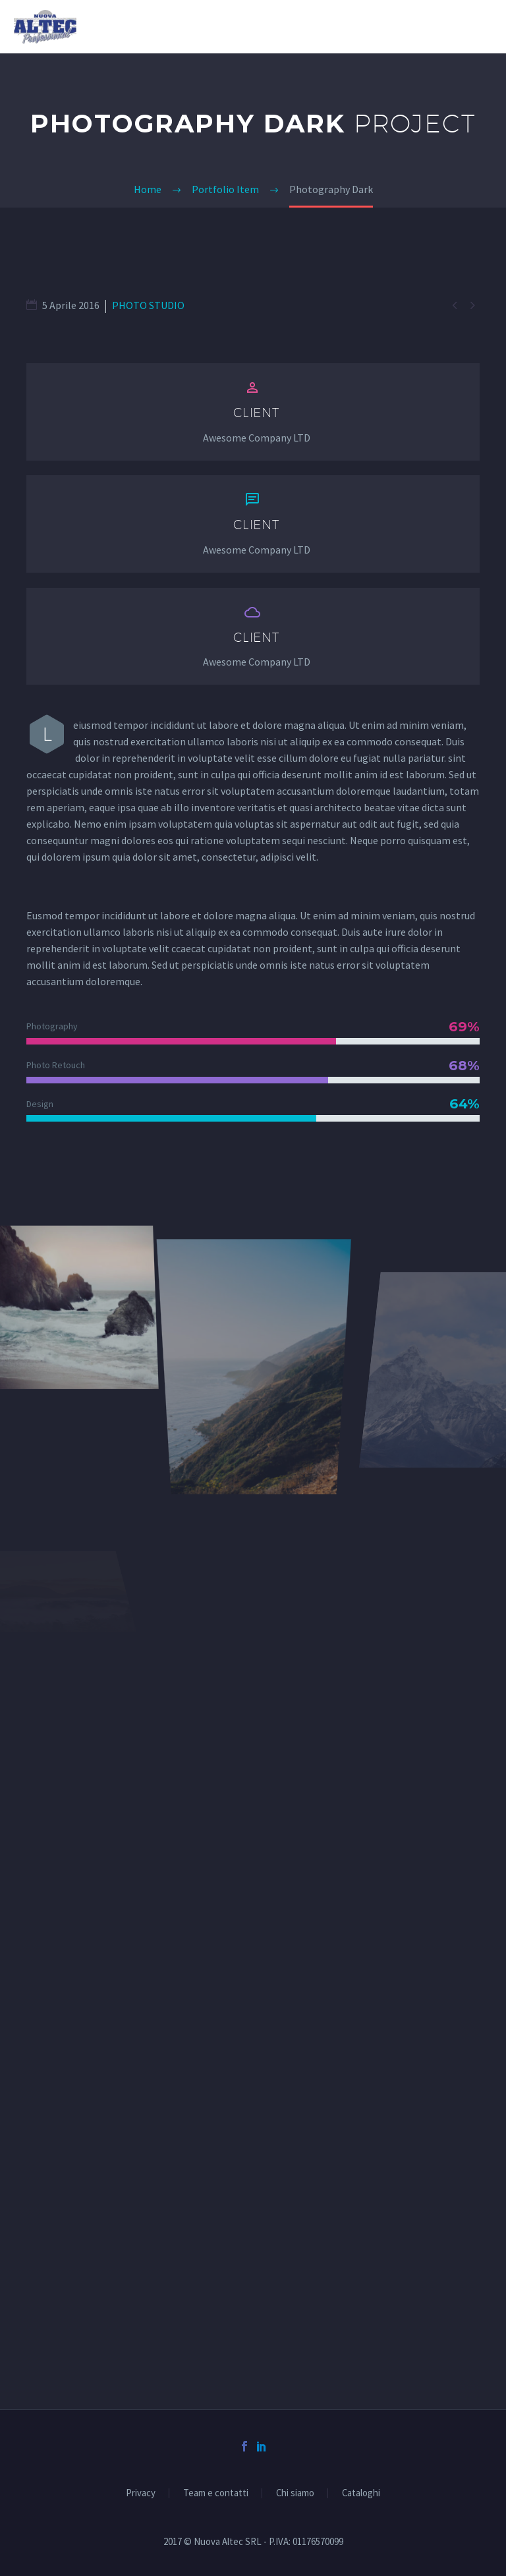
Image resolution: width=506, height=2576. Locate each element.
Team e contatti (215, 2493)
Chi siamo (295, 2493)
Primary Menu (480, 28)
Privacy (140, 2493)
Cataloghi (361, 2493)
